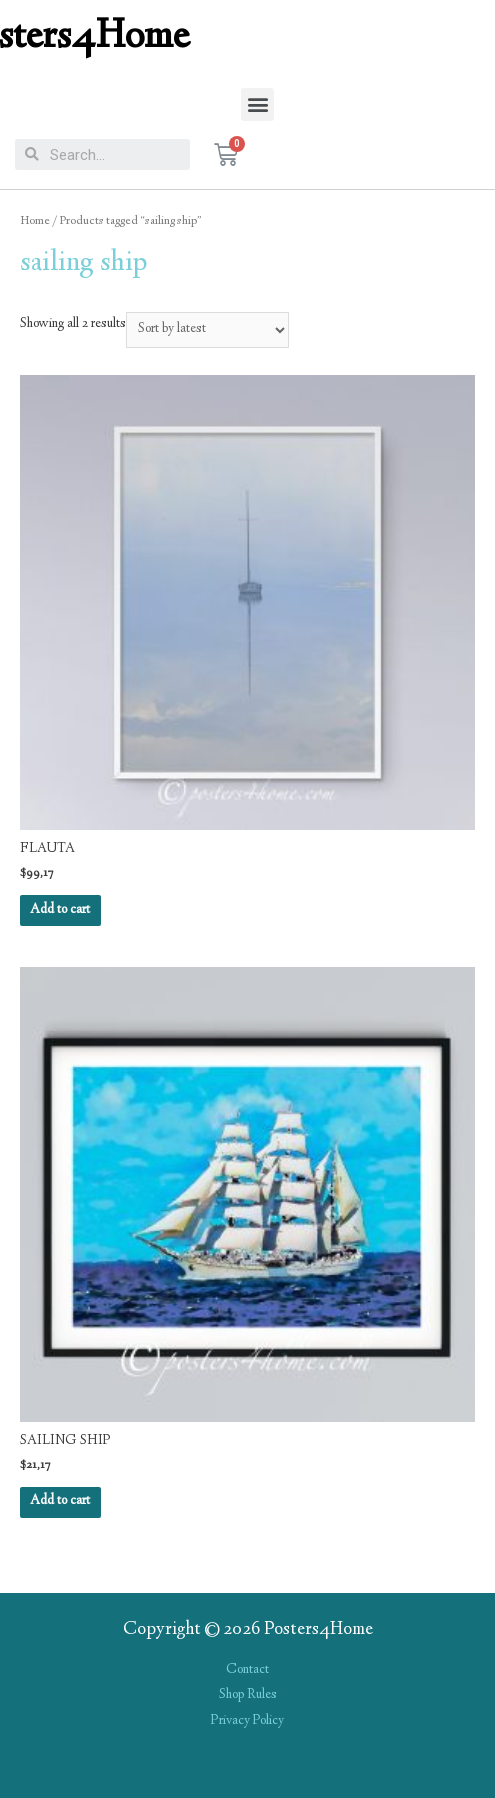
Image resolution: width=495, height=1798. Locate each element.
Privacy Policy (247, 1721)
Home (35, 221)
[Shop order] (207, 330)
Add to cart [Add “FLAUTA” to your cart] (60, 910)
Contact (247, 1670)
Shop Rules (248, 1695)
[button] (257, 104)
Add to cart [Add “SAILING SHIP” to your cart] (60, 1501)
